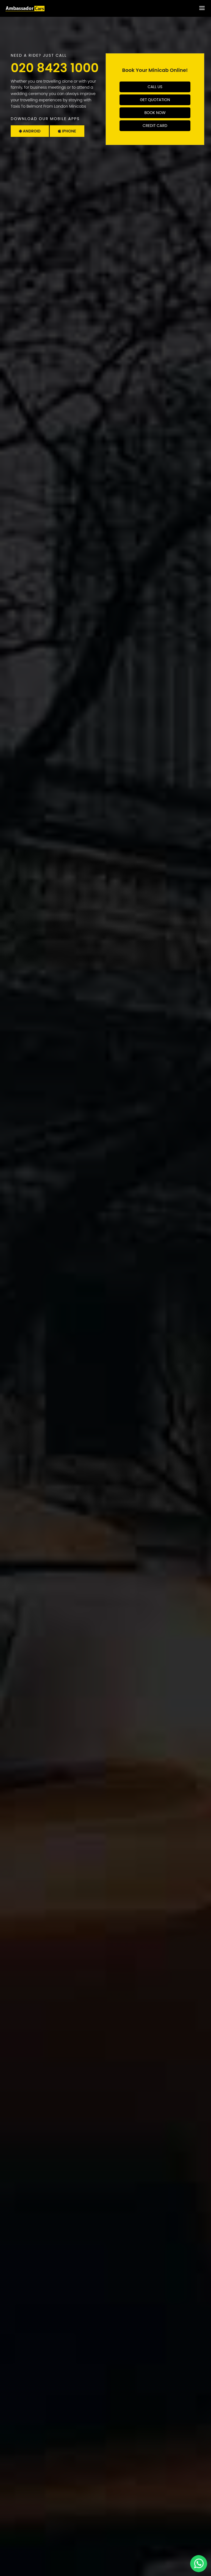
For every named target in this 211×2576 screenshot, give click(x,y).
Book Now (154, 112)
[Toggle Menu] (202, 8)
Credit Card (155, 125)
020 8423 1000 (55, 68)
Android (30, 131)
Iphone (67, 131)
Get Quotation (155, 99)
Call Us (155, 87)
